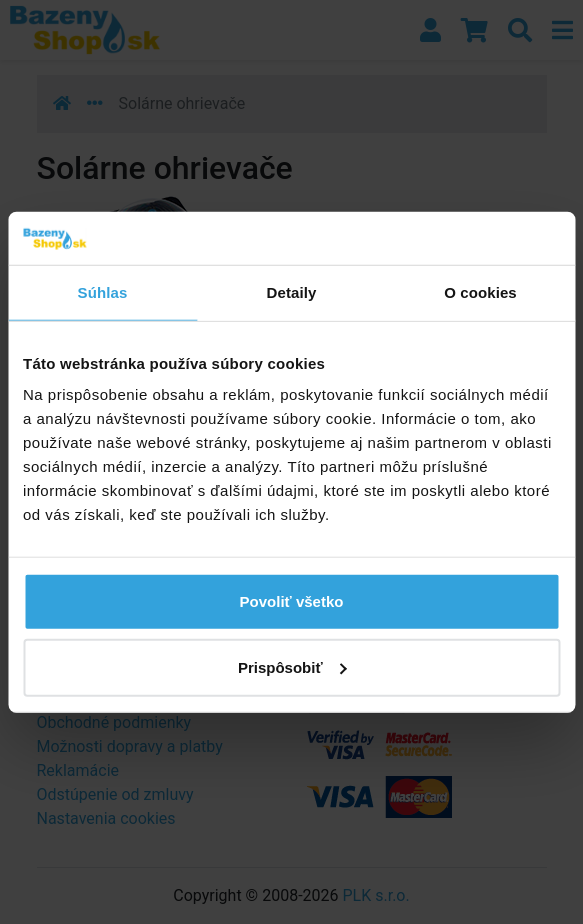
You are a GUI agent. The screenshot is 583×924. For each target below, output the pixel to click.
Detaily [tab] (292, 291)
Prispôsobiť (292, 666)
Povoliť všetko (292, 601)
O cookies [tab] (480, 291)
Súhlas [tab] (103, 291)
